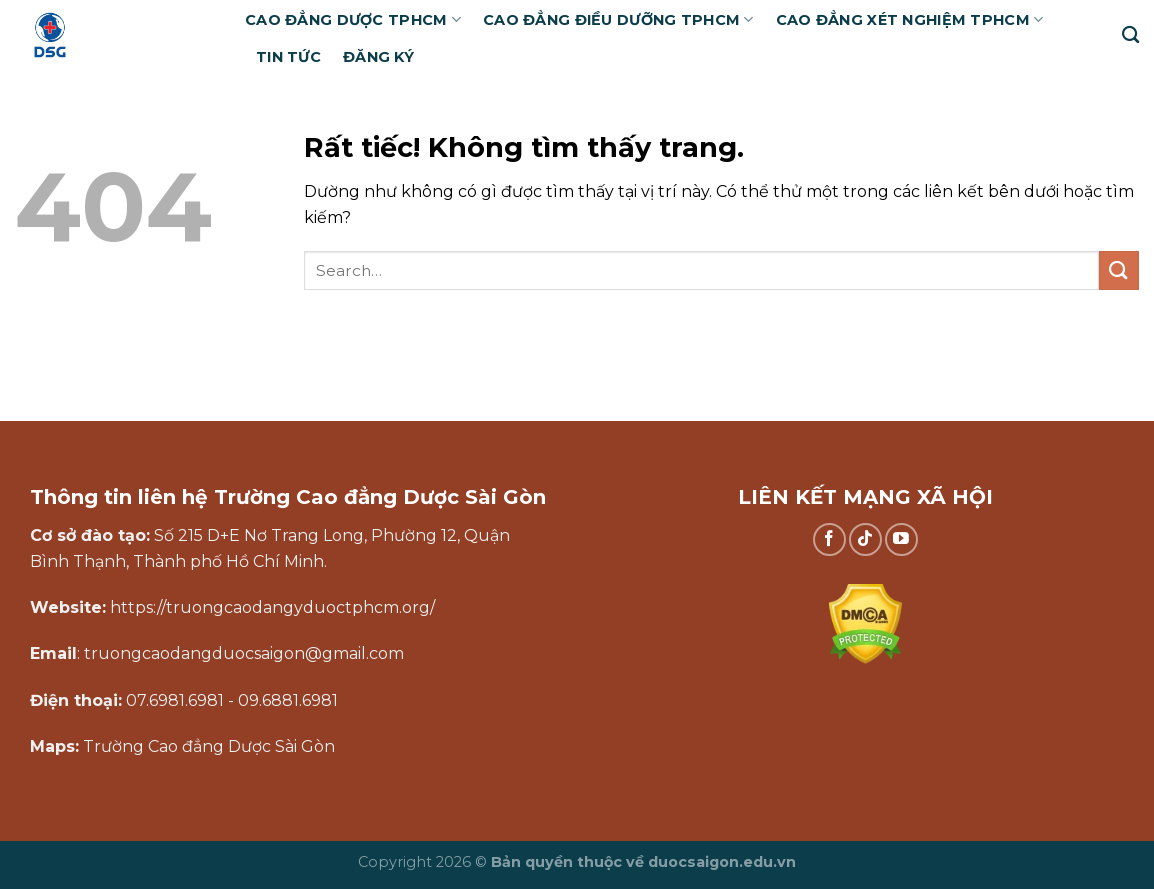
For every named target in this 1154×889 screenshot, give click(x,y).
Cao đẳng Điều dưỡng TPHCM (618, 19)
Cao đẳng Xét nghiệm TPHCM (910, 19)
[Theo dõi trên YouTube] (901, 539)
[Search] (1130, 35)
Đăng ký (378, 57)
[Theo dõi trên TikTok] (865, 539)
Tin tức (288, 57)
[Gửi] (1119, 270)
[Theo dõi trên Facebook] (829, 539)
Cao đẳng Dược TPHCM (353, 19)
